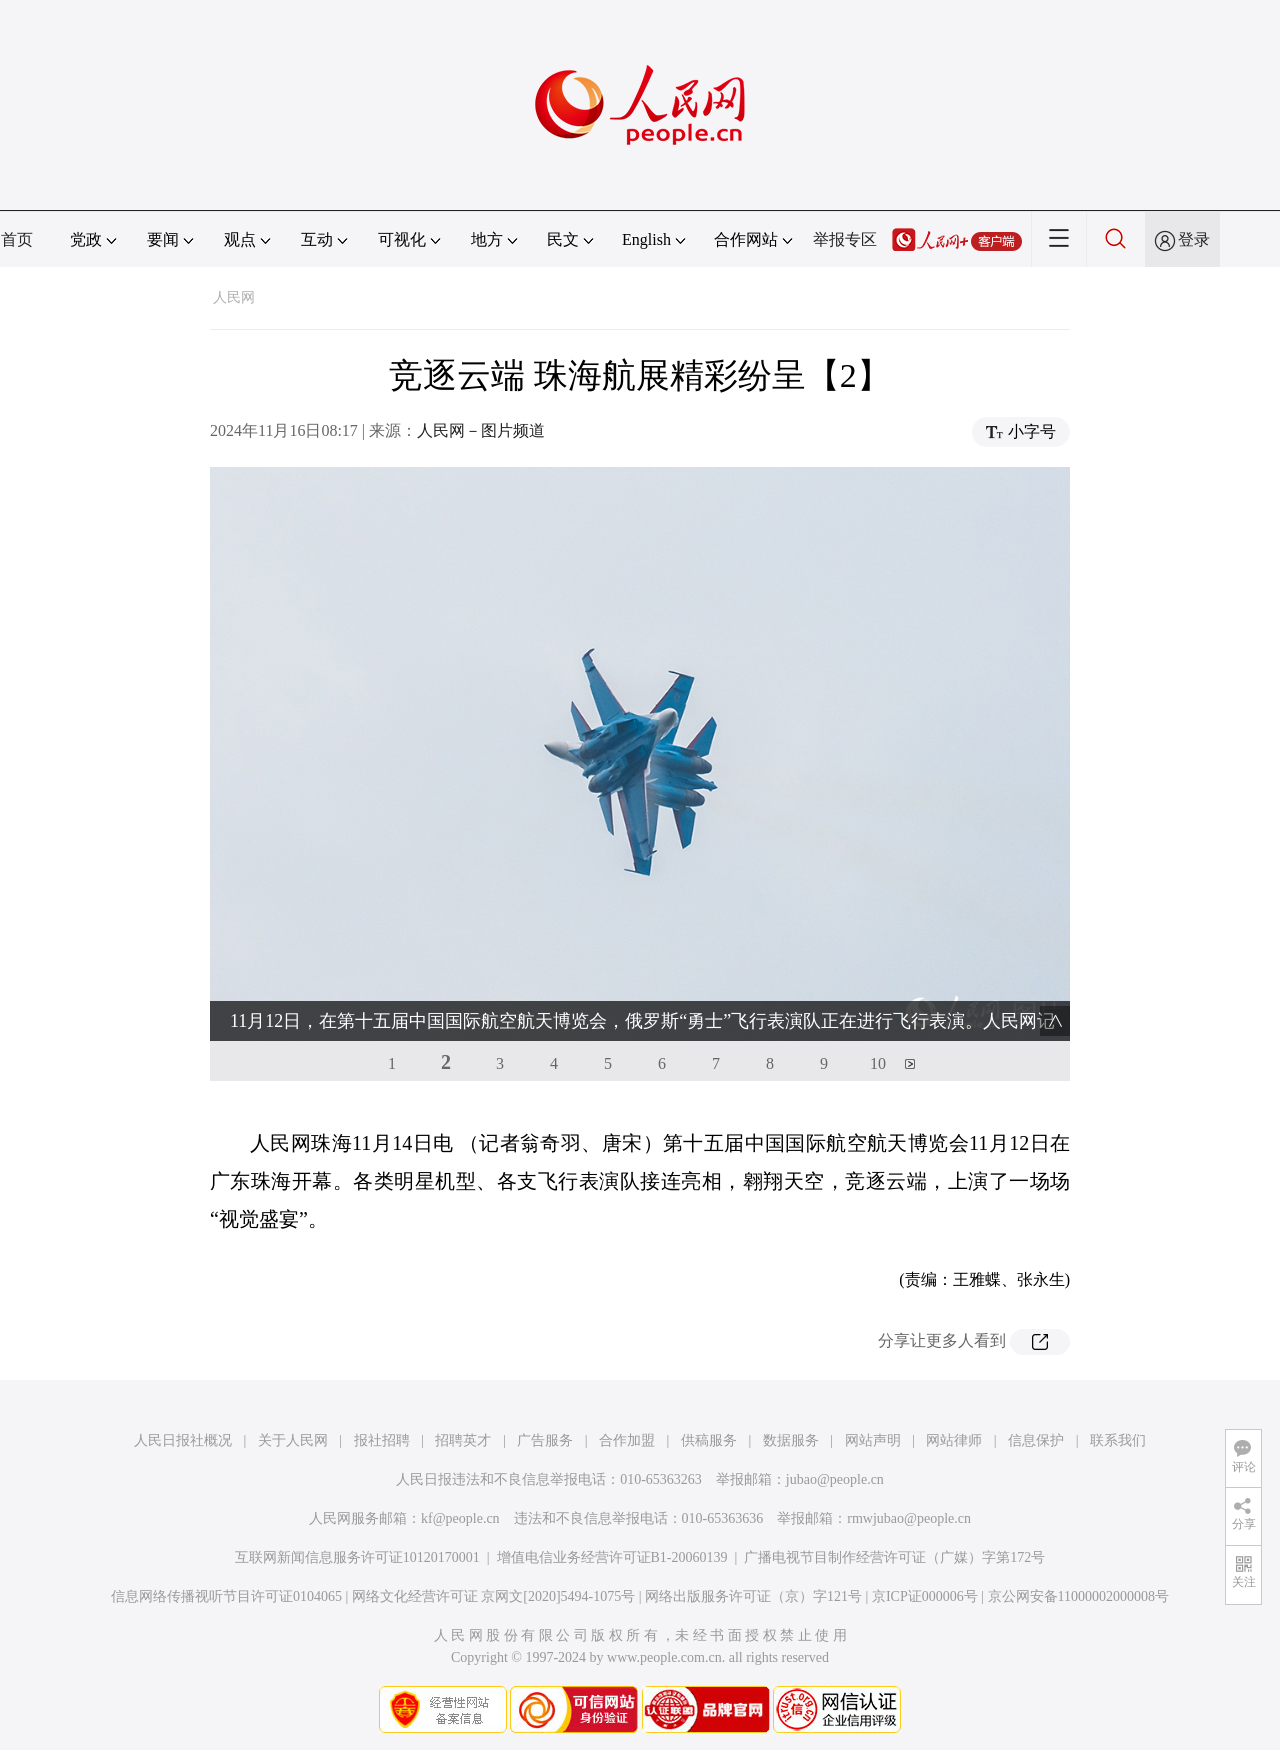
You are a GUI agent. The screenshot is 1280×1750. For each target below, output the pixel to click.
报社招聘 (382, 1440)
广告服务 (545, 1440)
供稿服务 (709, 1440)
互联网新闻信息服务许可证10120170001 (357, 1557)
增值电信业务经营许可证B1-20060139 (612, 1557)
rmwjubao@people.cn (909, 1518)
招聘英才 (463, 1440)
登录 (1194, 239)
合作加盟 (627, 1440)
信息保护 (1036, 1440)
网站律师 (954, 1440)
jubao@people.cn (835, 1479)
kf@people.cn (460, 1518)
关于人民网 (293, 1440)
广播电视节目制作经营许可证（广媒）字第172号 (894, 1557)
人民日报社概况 (183, 1440)
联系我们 (1118, 1440)
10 (878, 1063)
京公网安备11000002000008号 (1078, 1596)
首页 (17, 239)
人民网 (234, 297)
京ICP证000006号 (925, 1596)
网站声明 (873, 1440)
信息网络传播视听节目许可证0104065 (226, 1596)
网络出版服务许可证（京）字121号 (753, 1596)
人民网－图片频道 (481, 430)
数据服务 (791, 1440)
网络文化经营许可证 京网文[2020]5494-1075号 (494, 1596)
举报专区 (845, 239)
